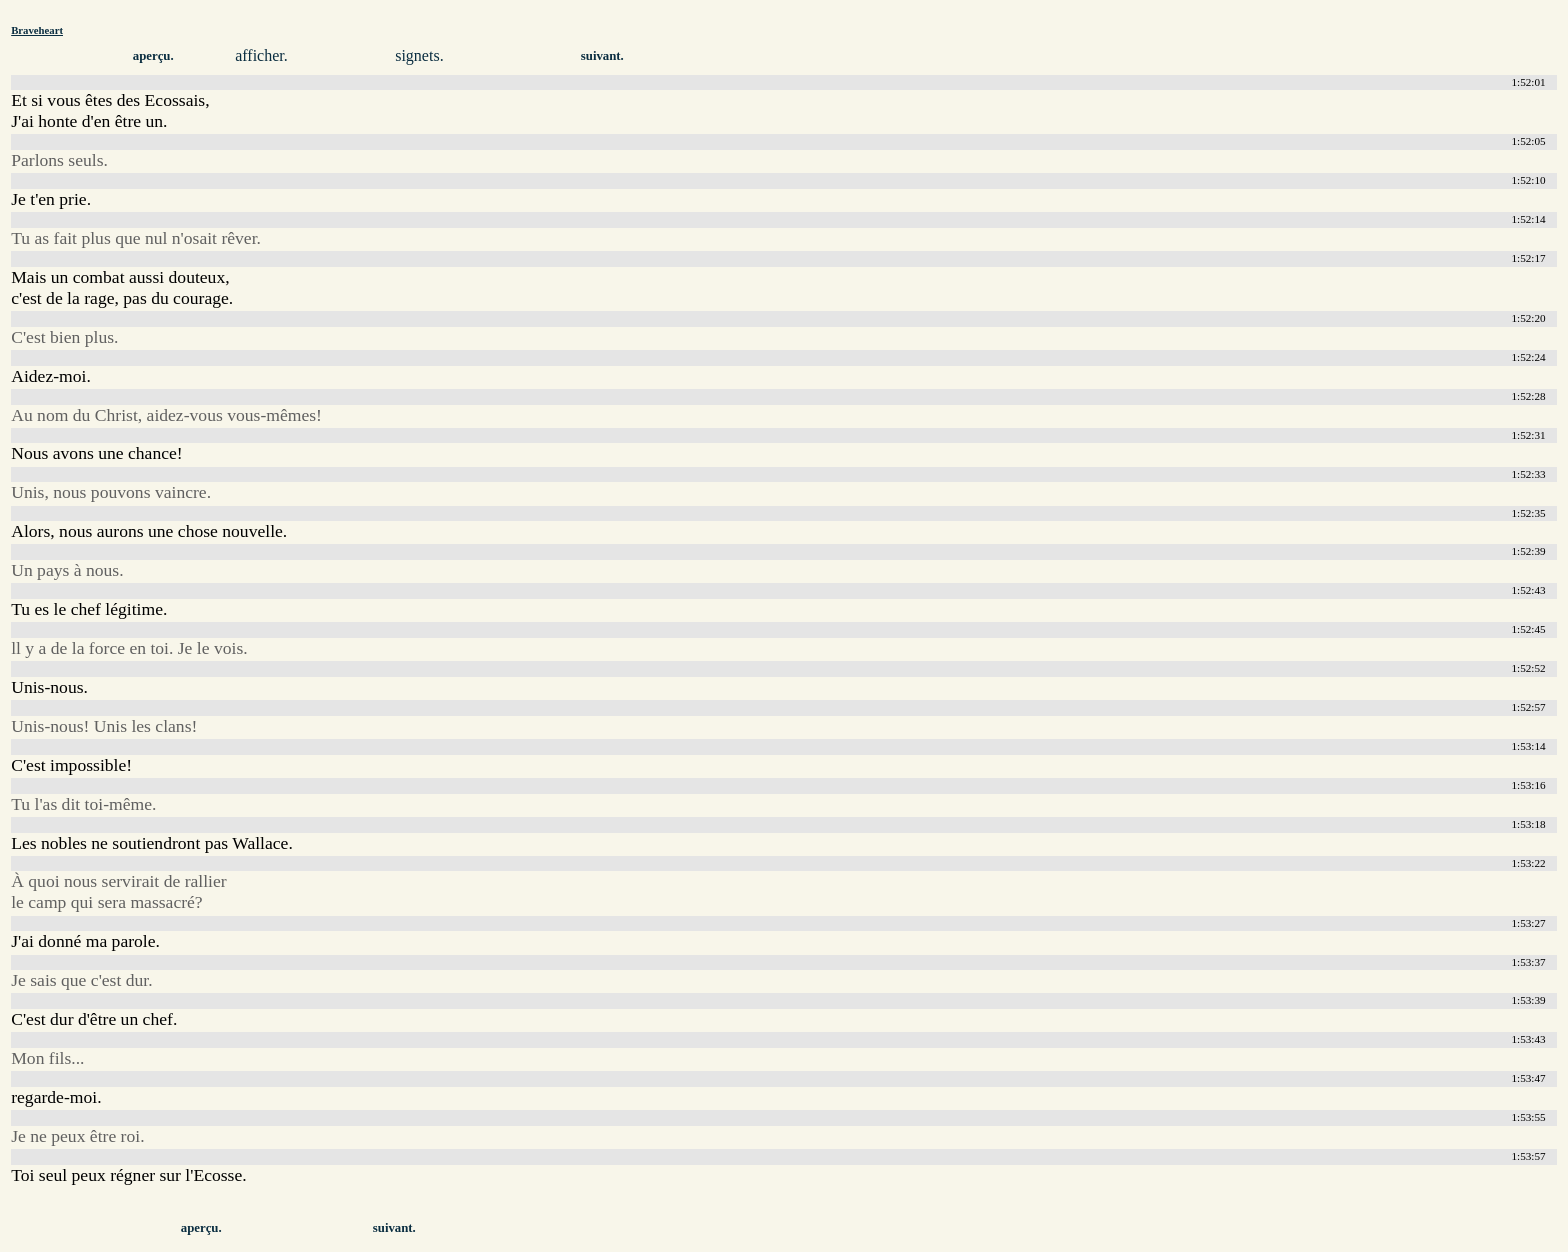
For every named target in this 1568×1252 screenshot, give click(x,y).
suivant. (602, 56)
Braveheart (37, 30)
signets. (419, 55)
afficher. (261, 55)
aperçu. (153, 56)
